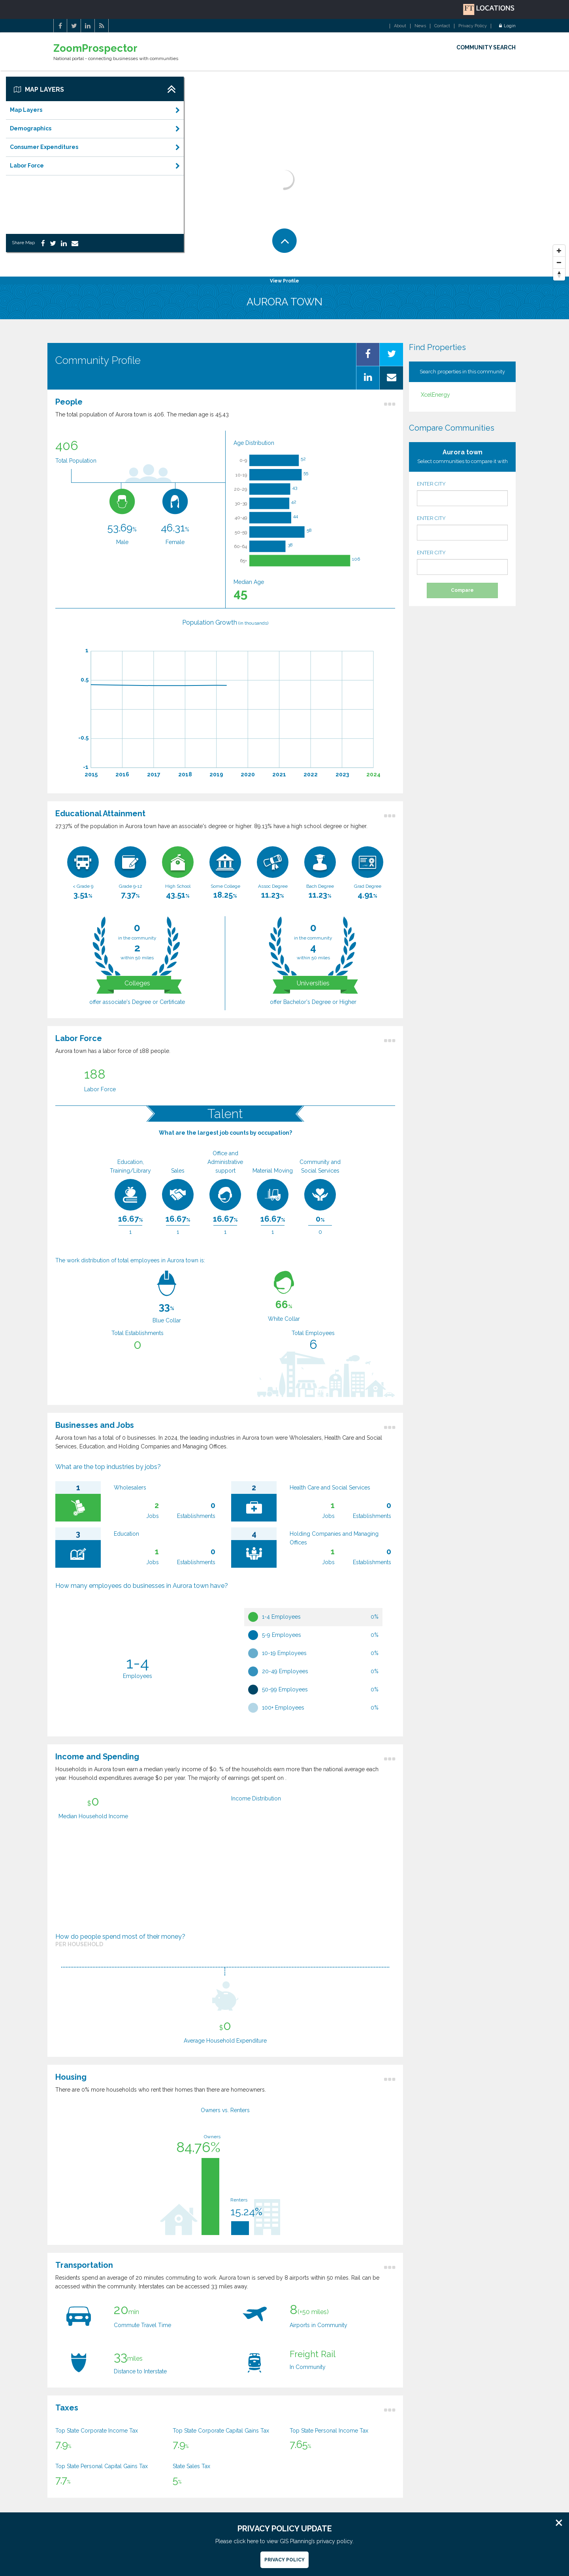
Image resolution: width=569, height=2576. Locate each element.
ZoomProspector (95, 48)
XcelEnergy (435, 395)
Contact (442, 26)
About (400, 26)
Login (507, 26)
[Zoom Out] (559, 263)
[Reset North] (559, 275)
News (420, 26)
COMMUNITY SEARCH (486, 47)
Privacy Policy (472, 26)
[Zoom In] (559, 251)
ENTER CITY (462, 493)
